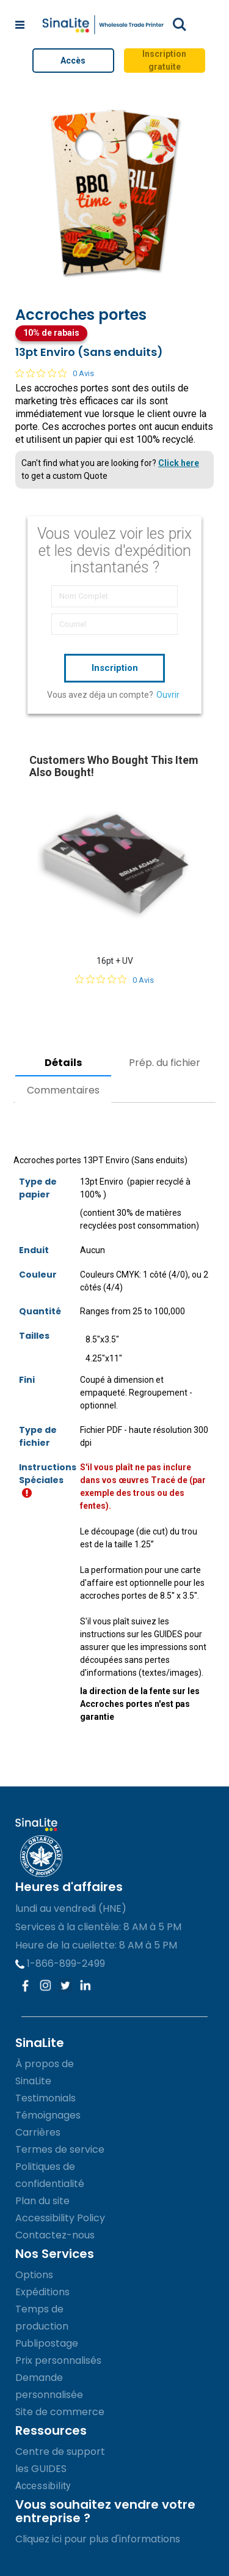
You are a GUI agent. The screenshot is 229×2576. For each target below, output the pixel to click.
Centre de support (60, 2452)
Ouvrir (168, 695)
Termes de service (59, 2149)
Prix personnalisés (58, 2360)
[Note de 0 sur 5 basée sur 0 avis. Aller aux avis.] (54, 373)
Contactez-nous (55, 2235)
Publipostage (46, 2343)
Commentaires (63, 1090)
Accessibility (43, 2486)
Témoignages (48, 2115)
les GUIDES (41, 2469)
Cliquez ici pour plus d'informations (97, 2539)
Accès (72, 60)
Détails (63, 1063)
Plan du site (42, 2201)
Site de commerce (59, 2412)
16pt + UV (114, 961)
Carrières (37, 2132)
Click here (178, 463)
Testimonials (45, 2098)
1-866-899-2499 (60, 1963)
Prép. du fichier (164, 1063)
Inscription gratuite (164, 60)
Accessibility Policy (60, 2218)
